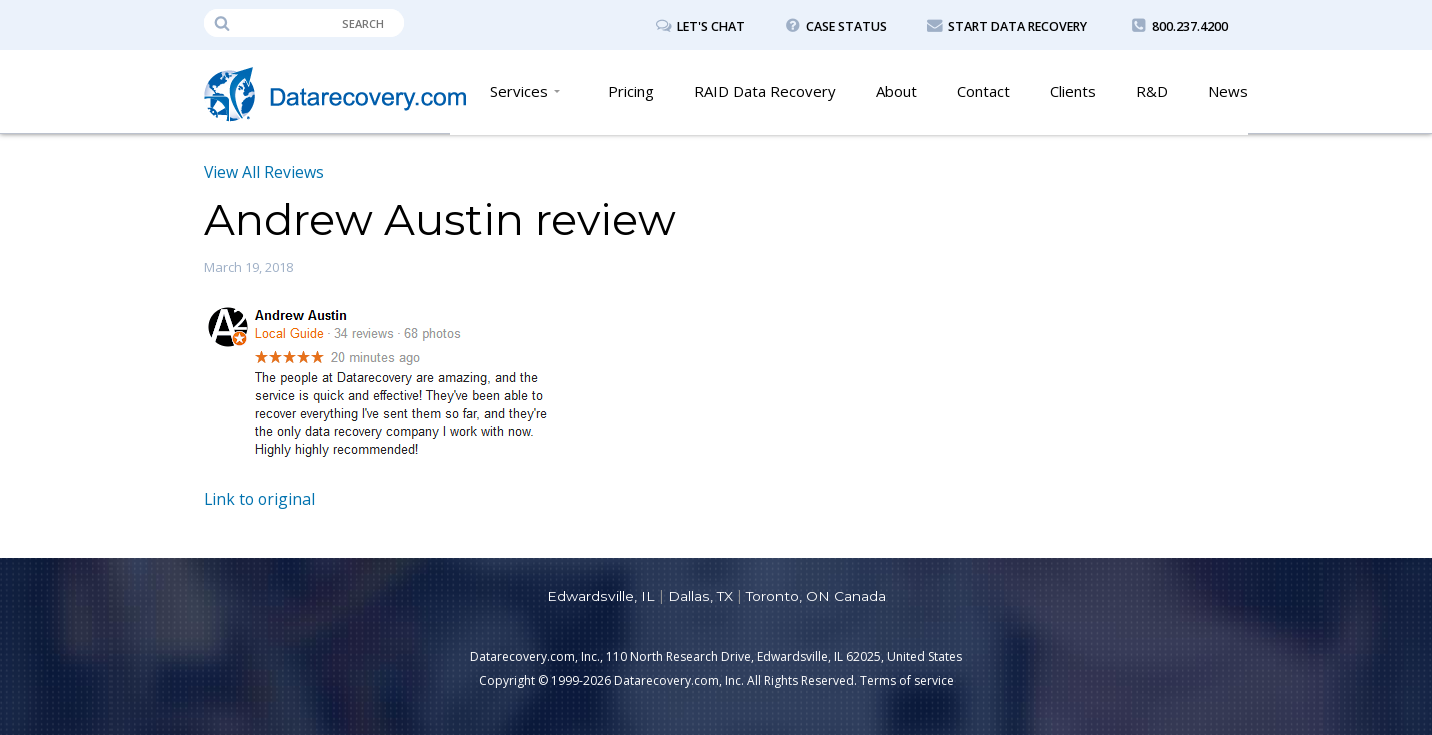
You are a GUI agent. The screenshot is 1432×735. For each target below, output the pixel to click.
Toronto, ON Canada (815, 596)
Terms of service (907, 680)
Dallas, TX (699, 596)
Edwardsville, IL (600, 596)
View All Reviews (264, 172)
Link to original (261, 499)
